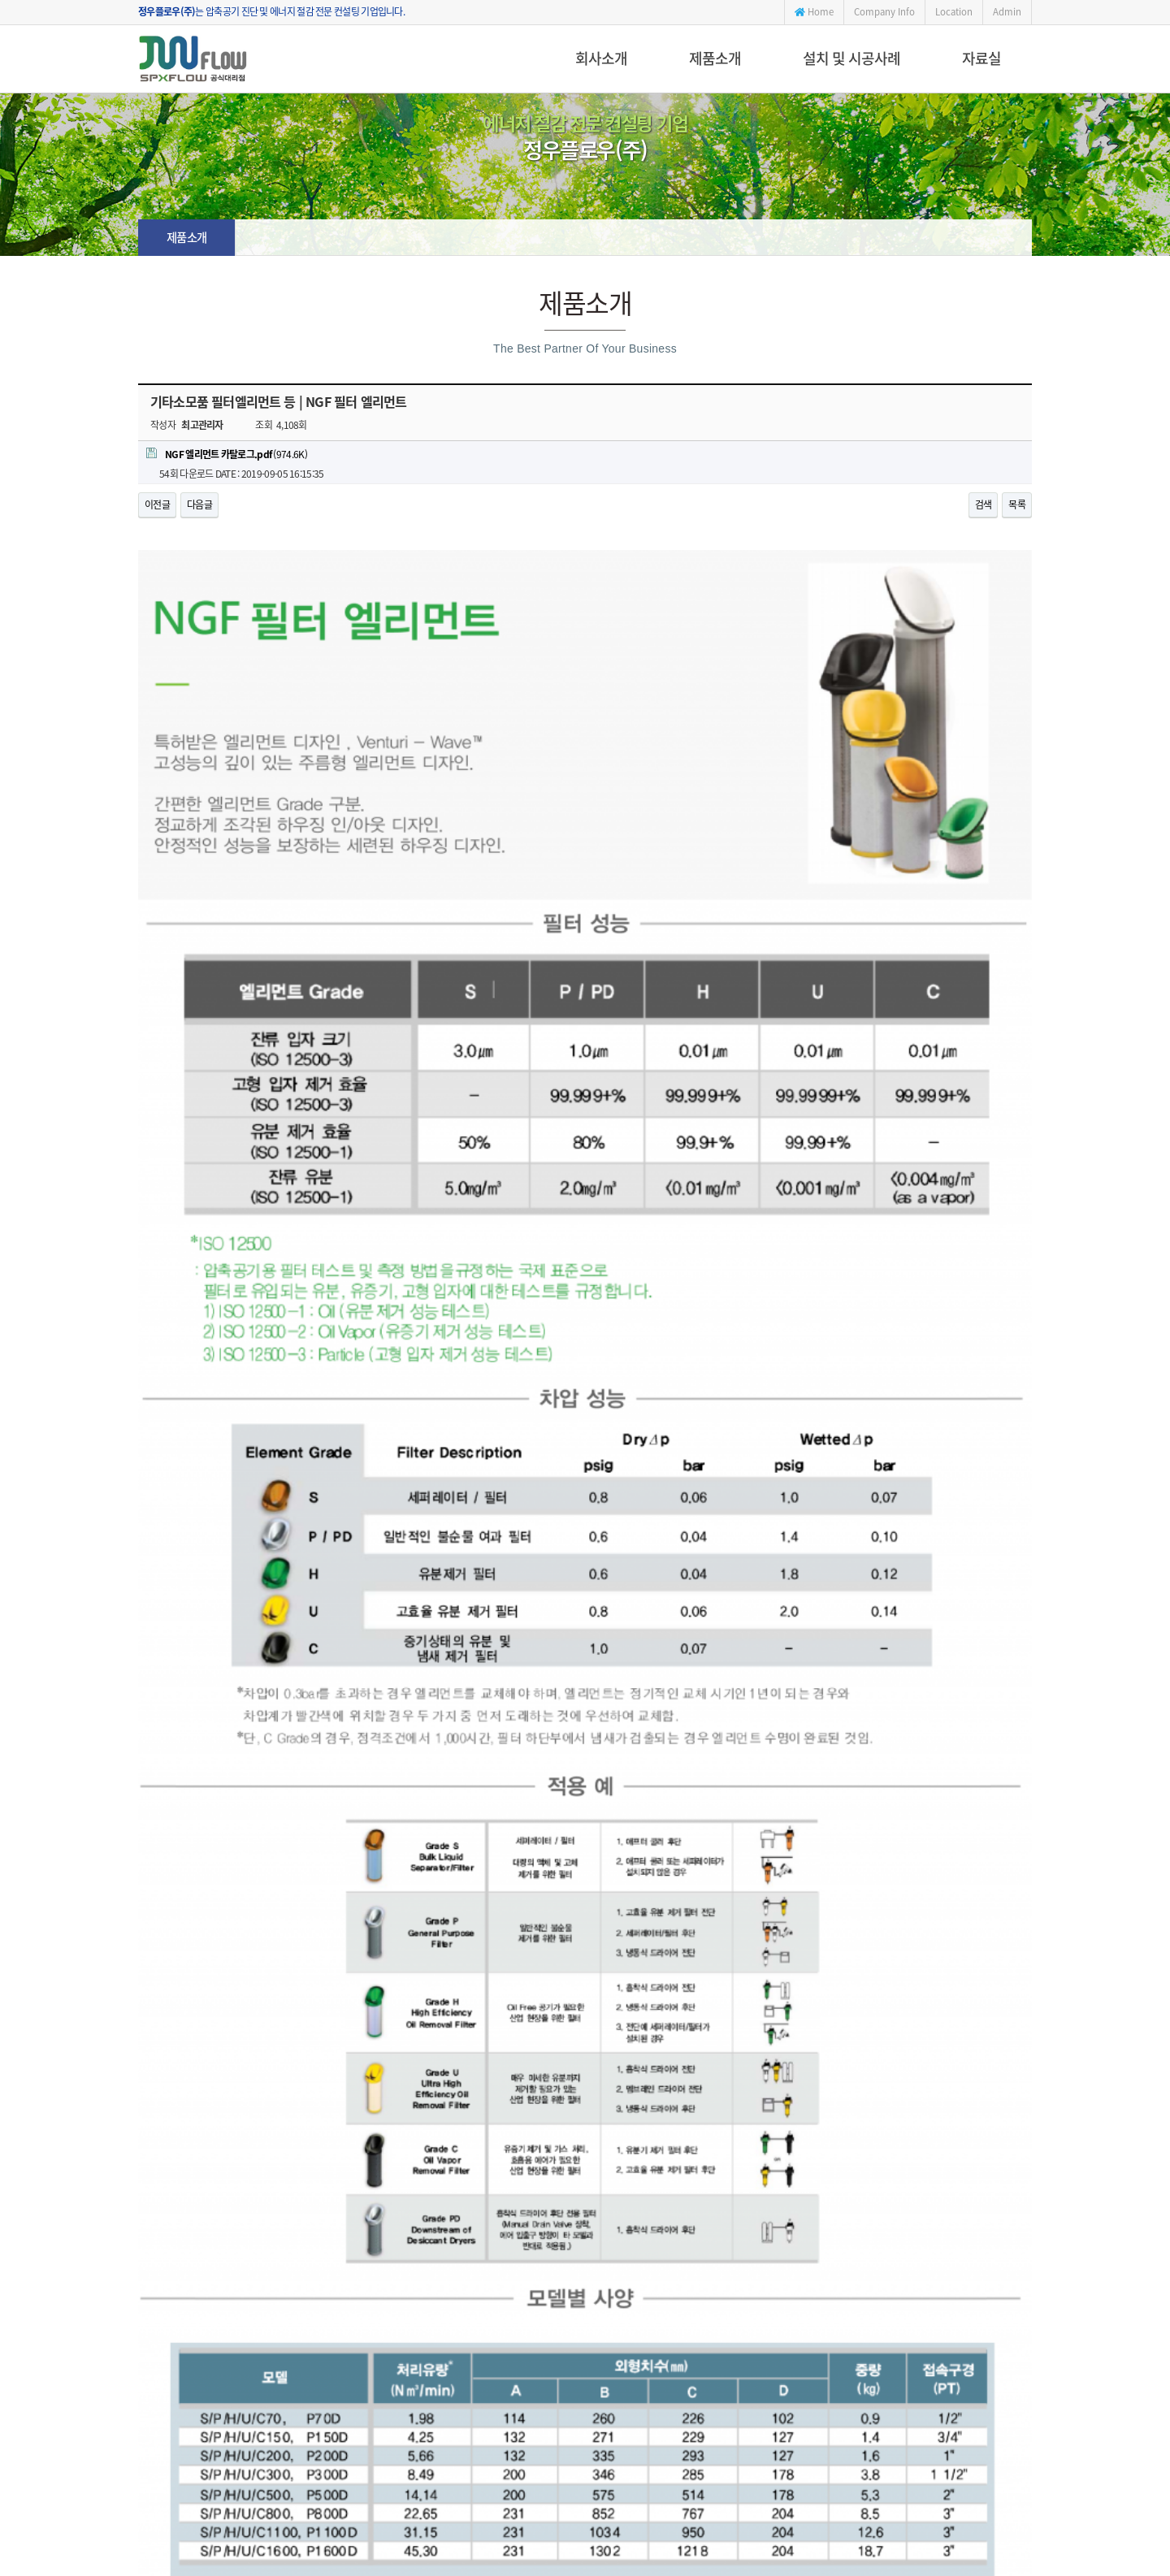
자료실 (981, 58)
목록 (1016, 504)
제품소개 (715, 58)
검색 (983, 504)
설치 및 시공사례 (851, 58)
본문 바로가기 (0, 0)
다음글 (199, 504)
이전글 (157, 504)
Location (954, 12)
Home (814, 12)
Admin (1007, 12)
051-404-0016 (520, 2435)
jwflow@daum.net (664, 2435)
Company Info (884, 12)
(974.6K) (226, 454)
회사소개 (601, 58)
